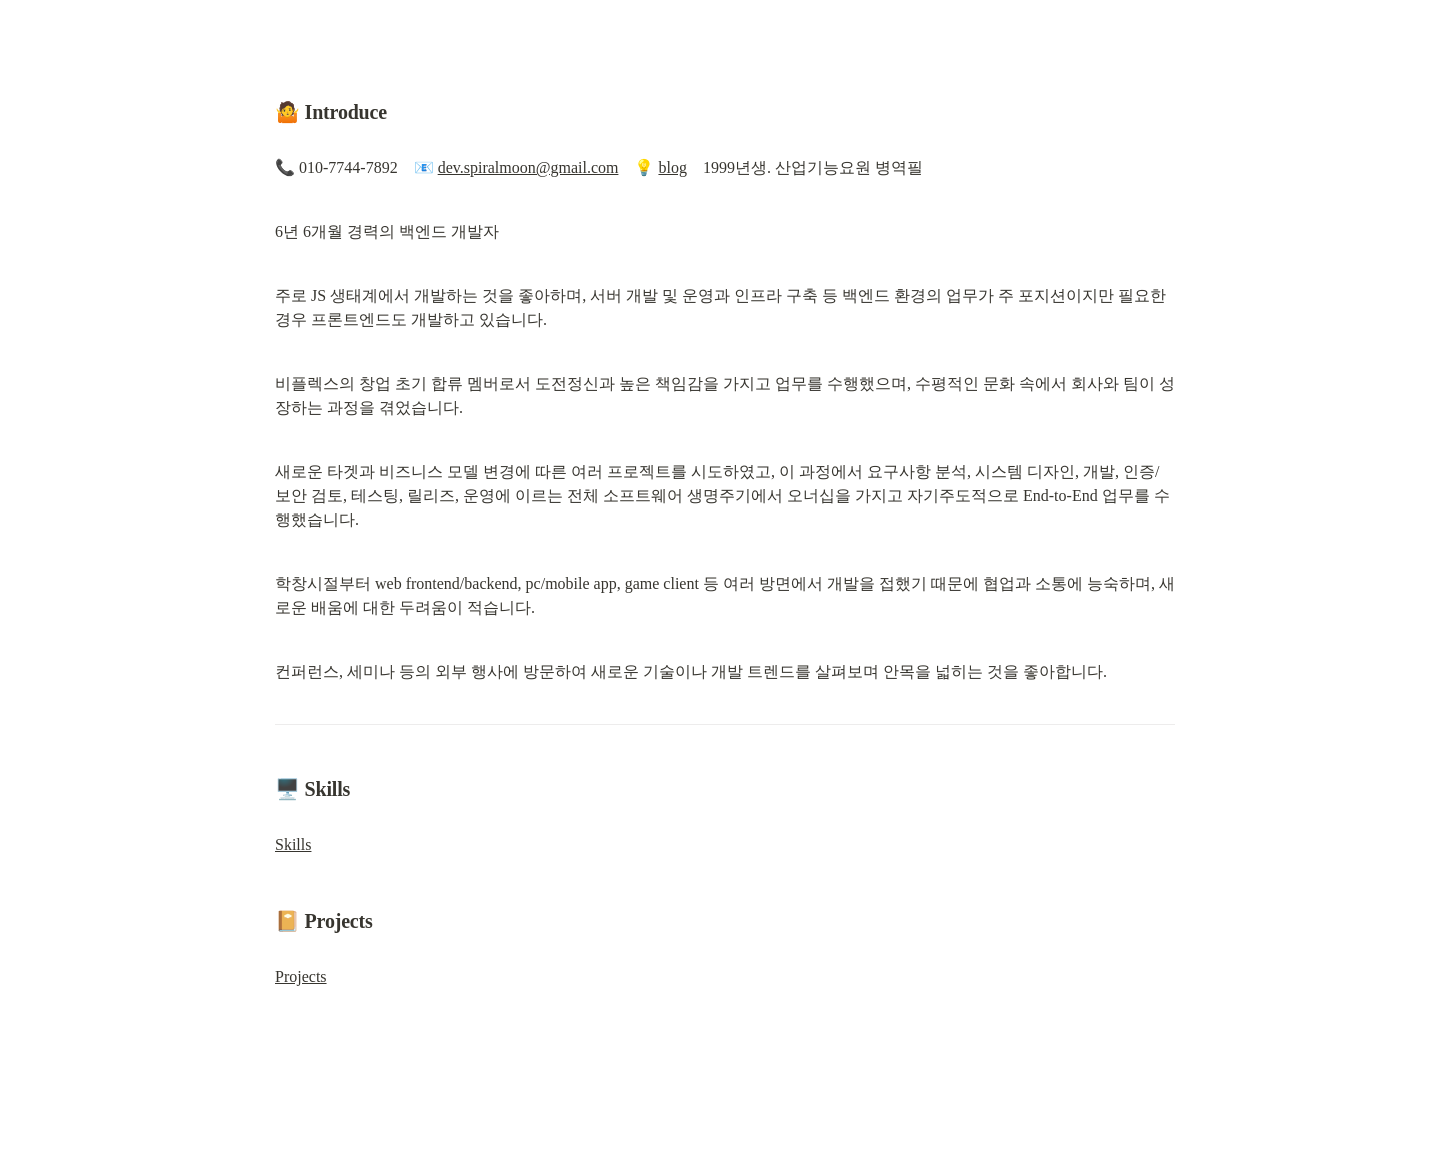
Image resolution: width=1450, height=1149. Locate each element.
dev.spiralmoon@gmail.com (528, 167)
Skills (293, 844)
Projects (301, 976)
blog (672, 167)
